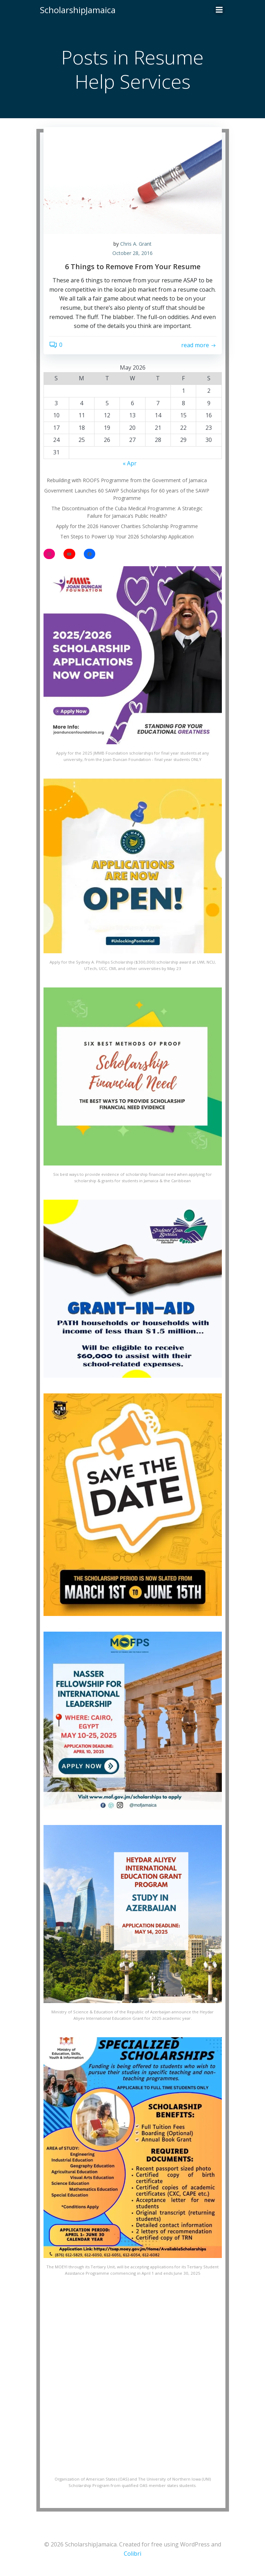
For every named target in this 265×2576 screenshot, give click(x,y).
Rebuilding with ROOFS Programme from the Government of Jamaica (127, 480)
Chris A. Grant (136, 243)
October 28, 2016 (132, 253)
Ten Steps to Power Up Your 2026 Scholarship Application (127, 536)
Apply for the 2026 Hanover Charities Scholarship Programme (127, 526)
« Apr (130, 463)
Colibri (132, 2553)
